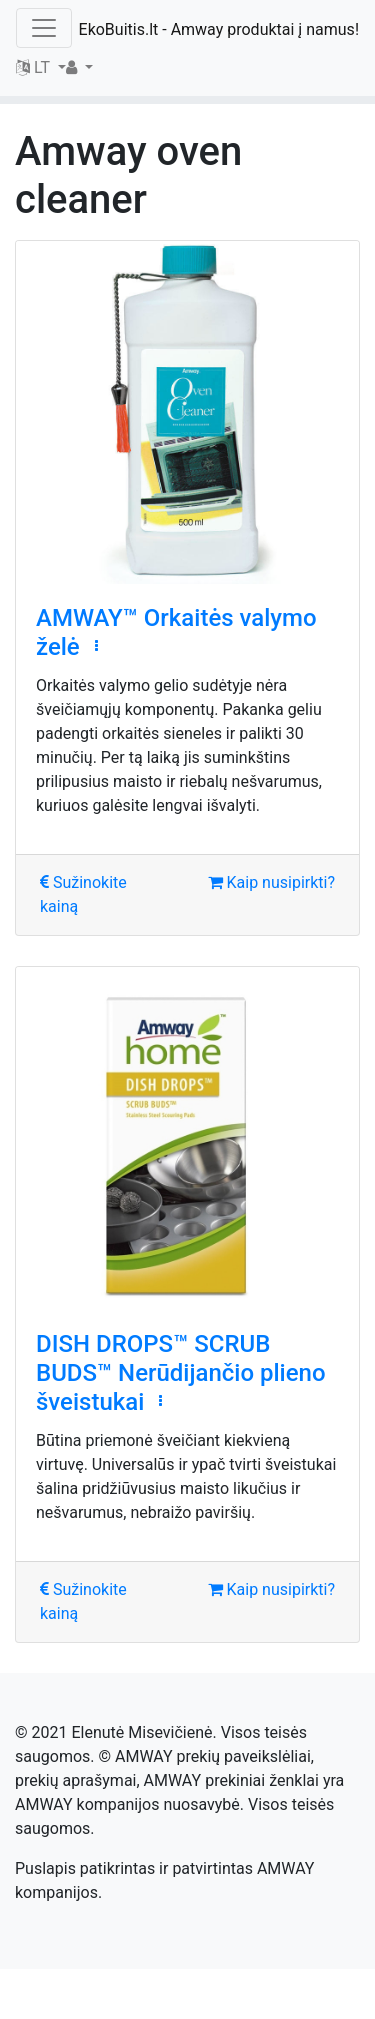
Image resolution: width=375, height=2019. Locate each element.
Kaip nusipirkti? (271, 882)
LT (35, 67)
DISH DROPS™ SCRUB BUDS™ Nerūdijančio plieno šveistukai (181, 1373)
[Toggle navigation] (44, 28)
